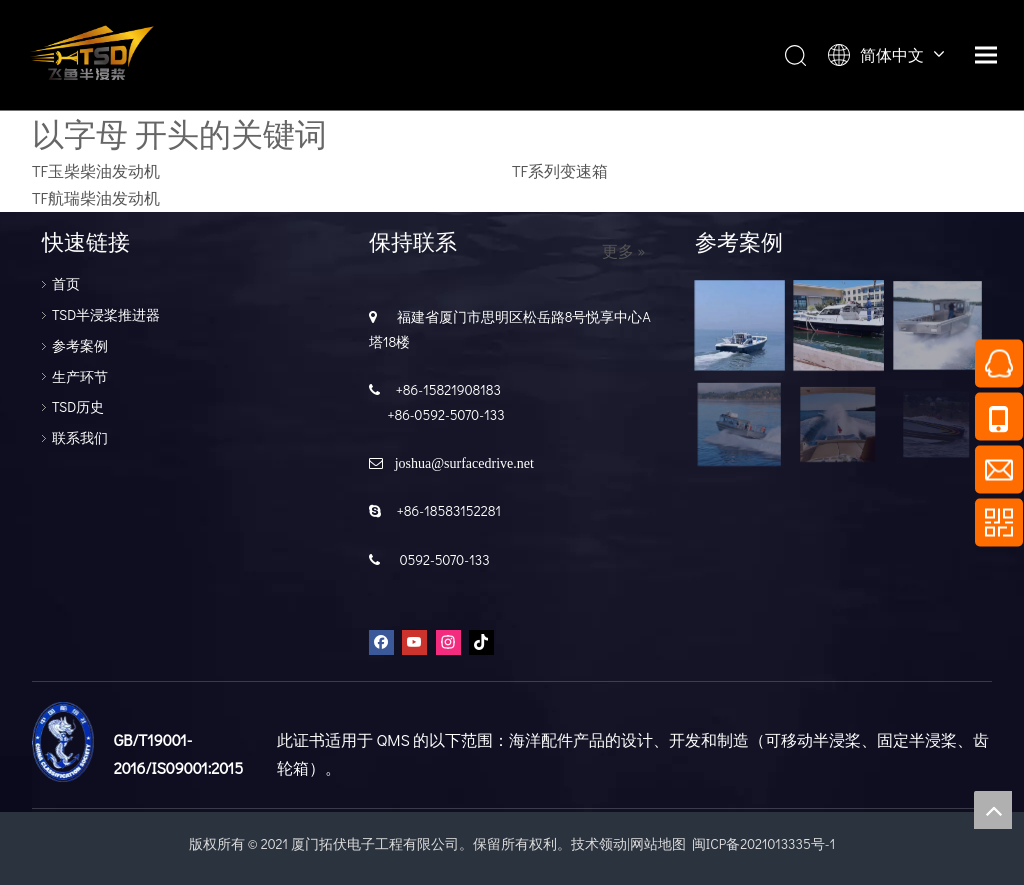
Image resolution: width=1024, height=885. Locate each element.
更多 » (624, 251)
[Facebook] (381, 641)
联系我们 (80, 437)
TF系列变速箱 (560, 170)
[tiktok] (481, 641)
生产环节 (80, 376)
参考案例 (80, 345)
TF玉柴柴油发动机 (96, 170)
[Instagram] (448, 641)
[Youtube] (414, 641)
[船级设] (63, 742)
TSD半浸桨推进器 (106, 314)
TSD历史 (78, 406)
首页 (66, 283)
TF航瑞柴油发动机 (96, 197)
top (993, 810)
